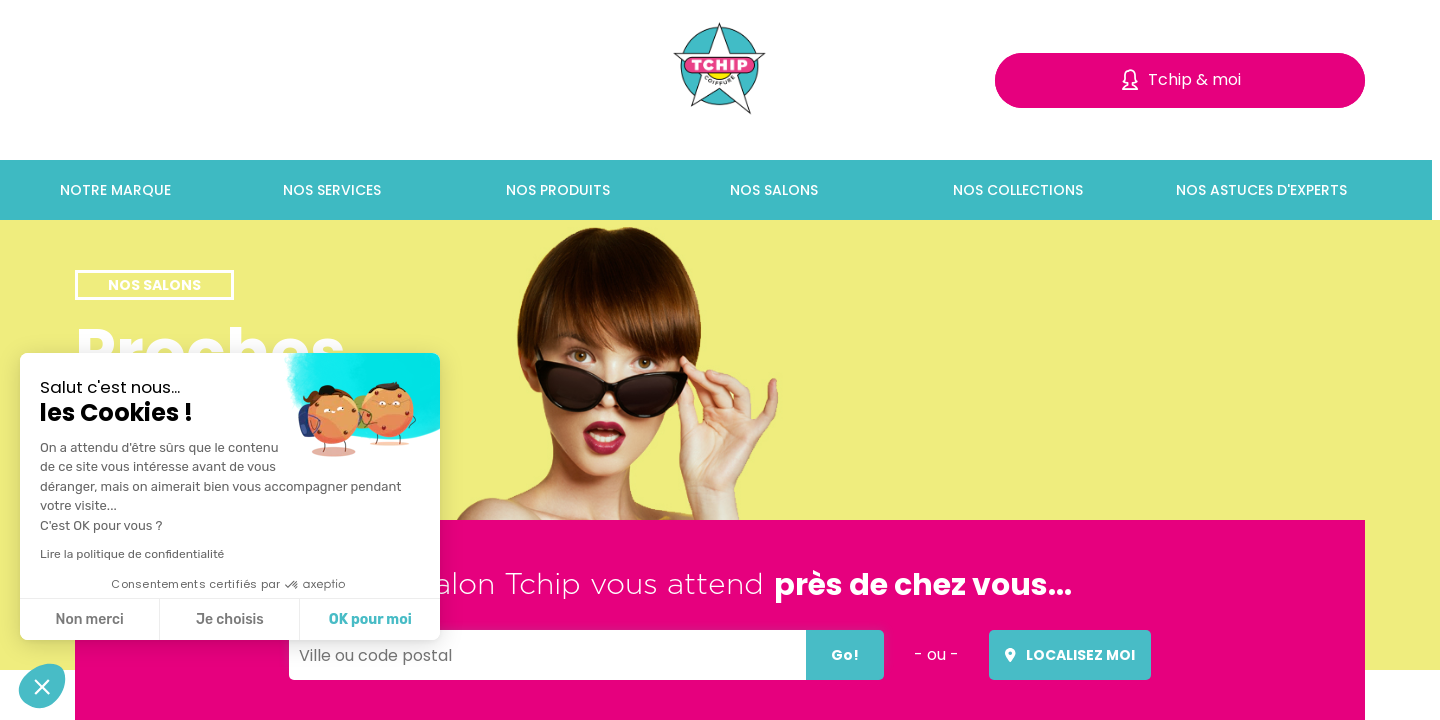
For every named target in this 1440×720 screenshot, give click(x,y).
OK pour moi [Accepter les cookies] (370, 619)
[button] (42, 686)
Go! (845, 655)
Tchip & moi (1194, 79)
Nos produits (563, 190)
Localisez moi (1070, 655)
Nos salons (778, 190)
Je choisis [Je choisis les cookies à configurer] (230, 619)
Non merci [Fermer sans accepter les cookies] (89, 619)
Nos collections (1022, 190)
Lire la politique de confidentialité (132, 554)
